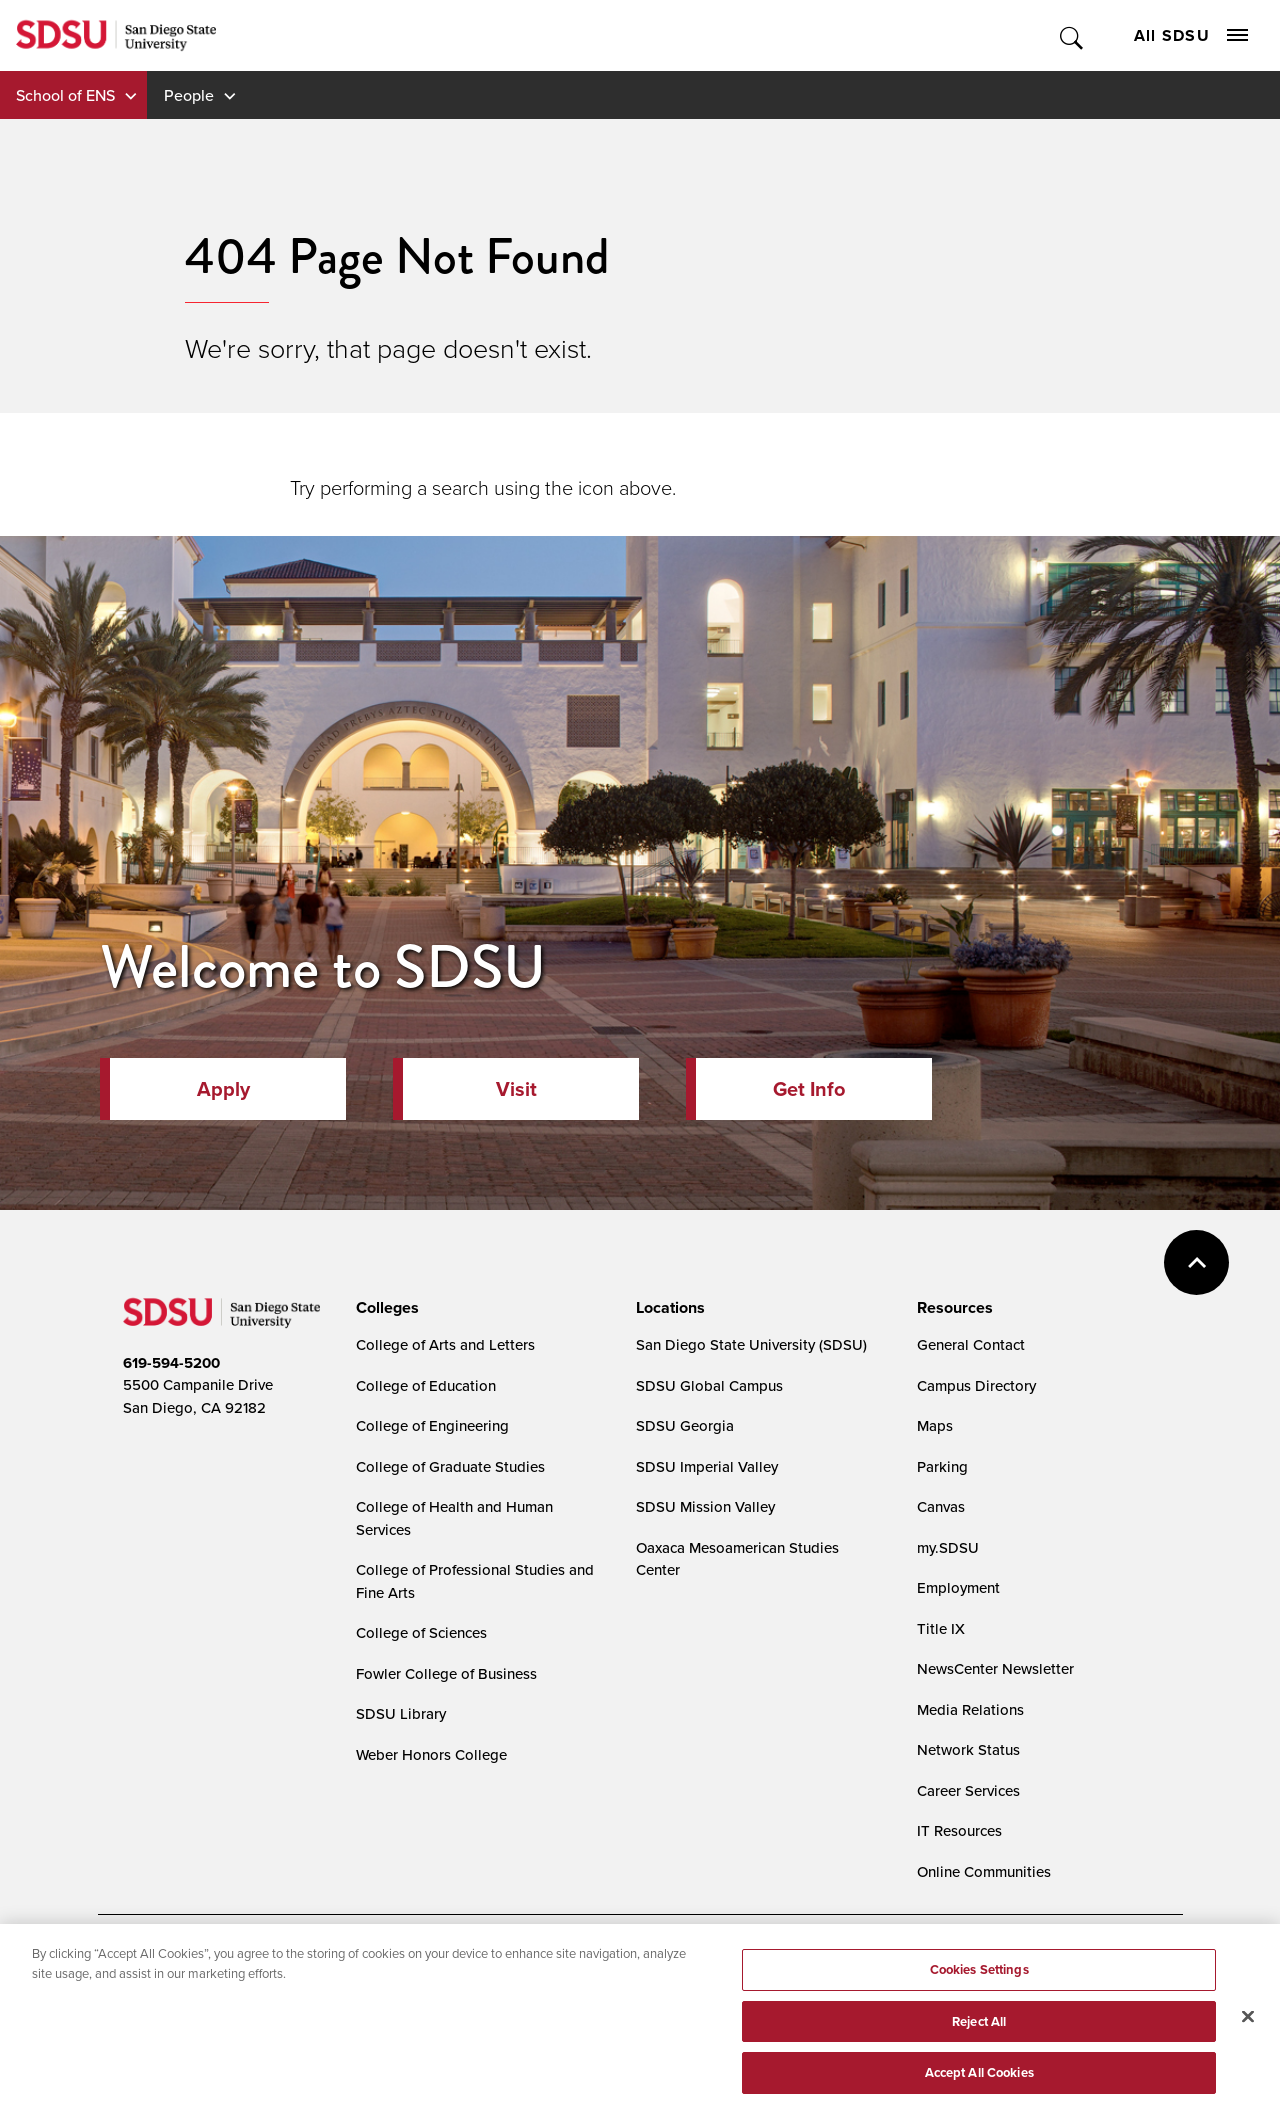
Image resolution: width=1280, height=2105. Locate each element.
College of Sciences (421, 1632)
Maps (935, 1425)
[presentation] (384, 1308)
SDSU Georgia (685, 1425)
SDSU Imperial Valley (707, 1466)
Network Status (968, 1749)
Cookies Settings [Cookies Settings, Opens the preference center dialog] (979, 1983)
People (189, 95)
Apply (223, 1089)
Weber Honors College (431, 1754)
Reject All (979, 2035)
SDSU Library (401, 1713)
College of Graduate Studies (450, 1466)
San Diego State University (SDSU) (751, 1344)
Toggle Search (1072, 35)
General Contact (971, 1344)
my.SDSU (948, 1547)
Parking (942, 1466)
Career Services (968, 1790)
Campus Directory (976, 1385)
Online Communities (984, 1871)
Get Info (809, 1089)
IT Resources (959, 1830)
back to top (1196, 1262)
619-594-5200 (171, 1363)
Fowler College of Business (446, 1673)
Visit (516, 1089)
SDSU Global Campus (709, 1385)
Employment (958, 1587)
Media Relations (970, 1709)
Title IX (941, 1628)
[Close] (1248, 2030)
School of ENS (65, 95)
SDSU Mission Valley (705, 1506)
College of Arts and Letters (445, 1344)
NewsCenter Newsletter (995, 1668)
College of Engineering (432, 1425)
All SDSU (1191, 35)
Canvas (941, 1506)
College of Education (426, 1385)
